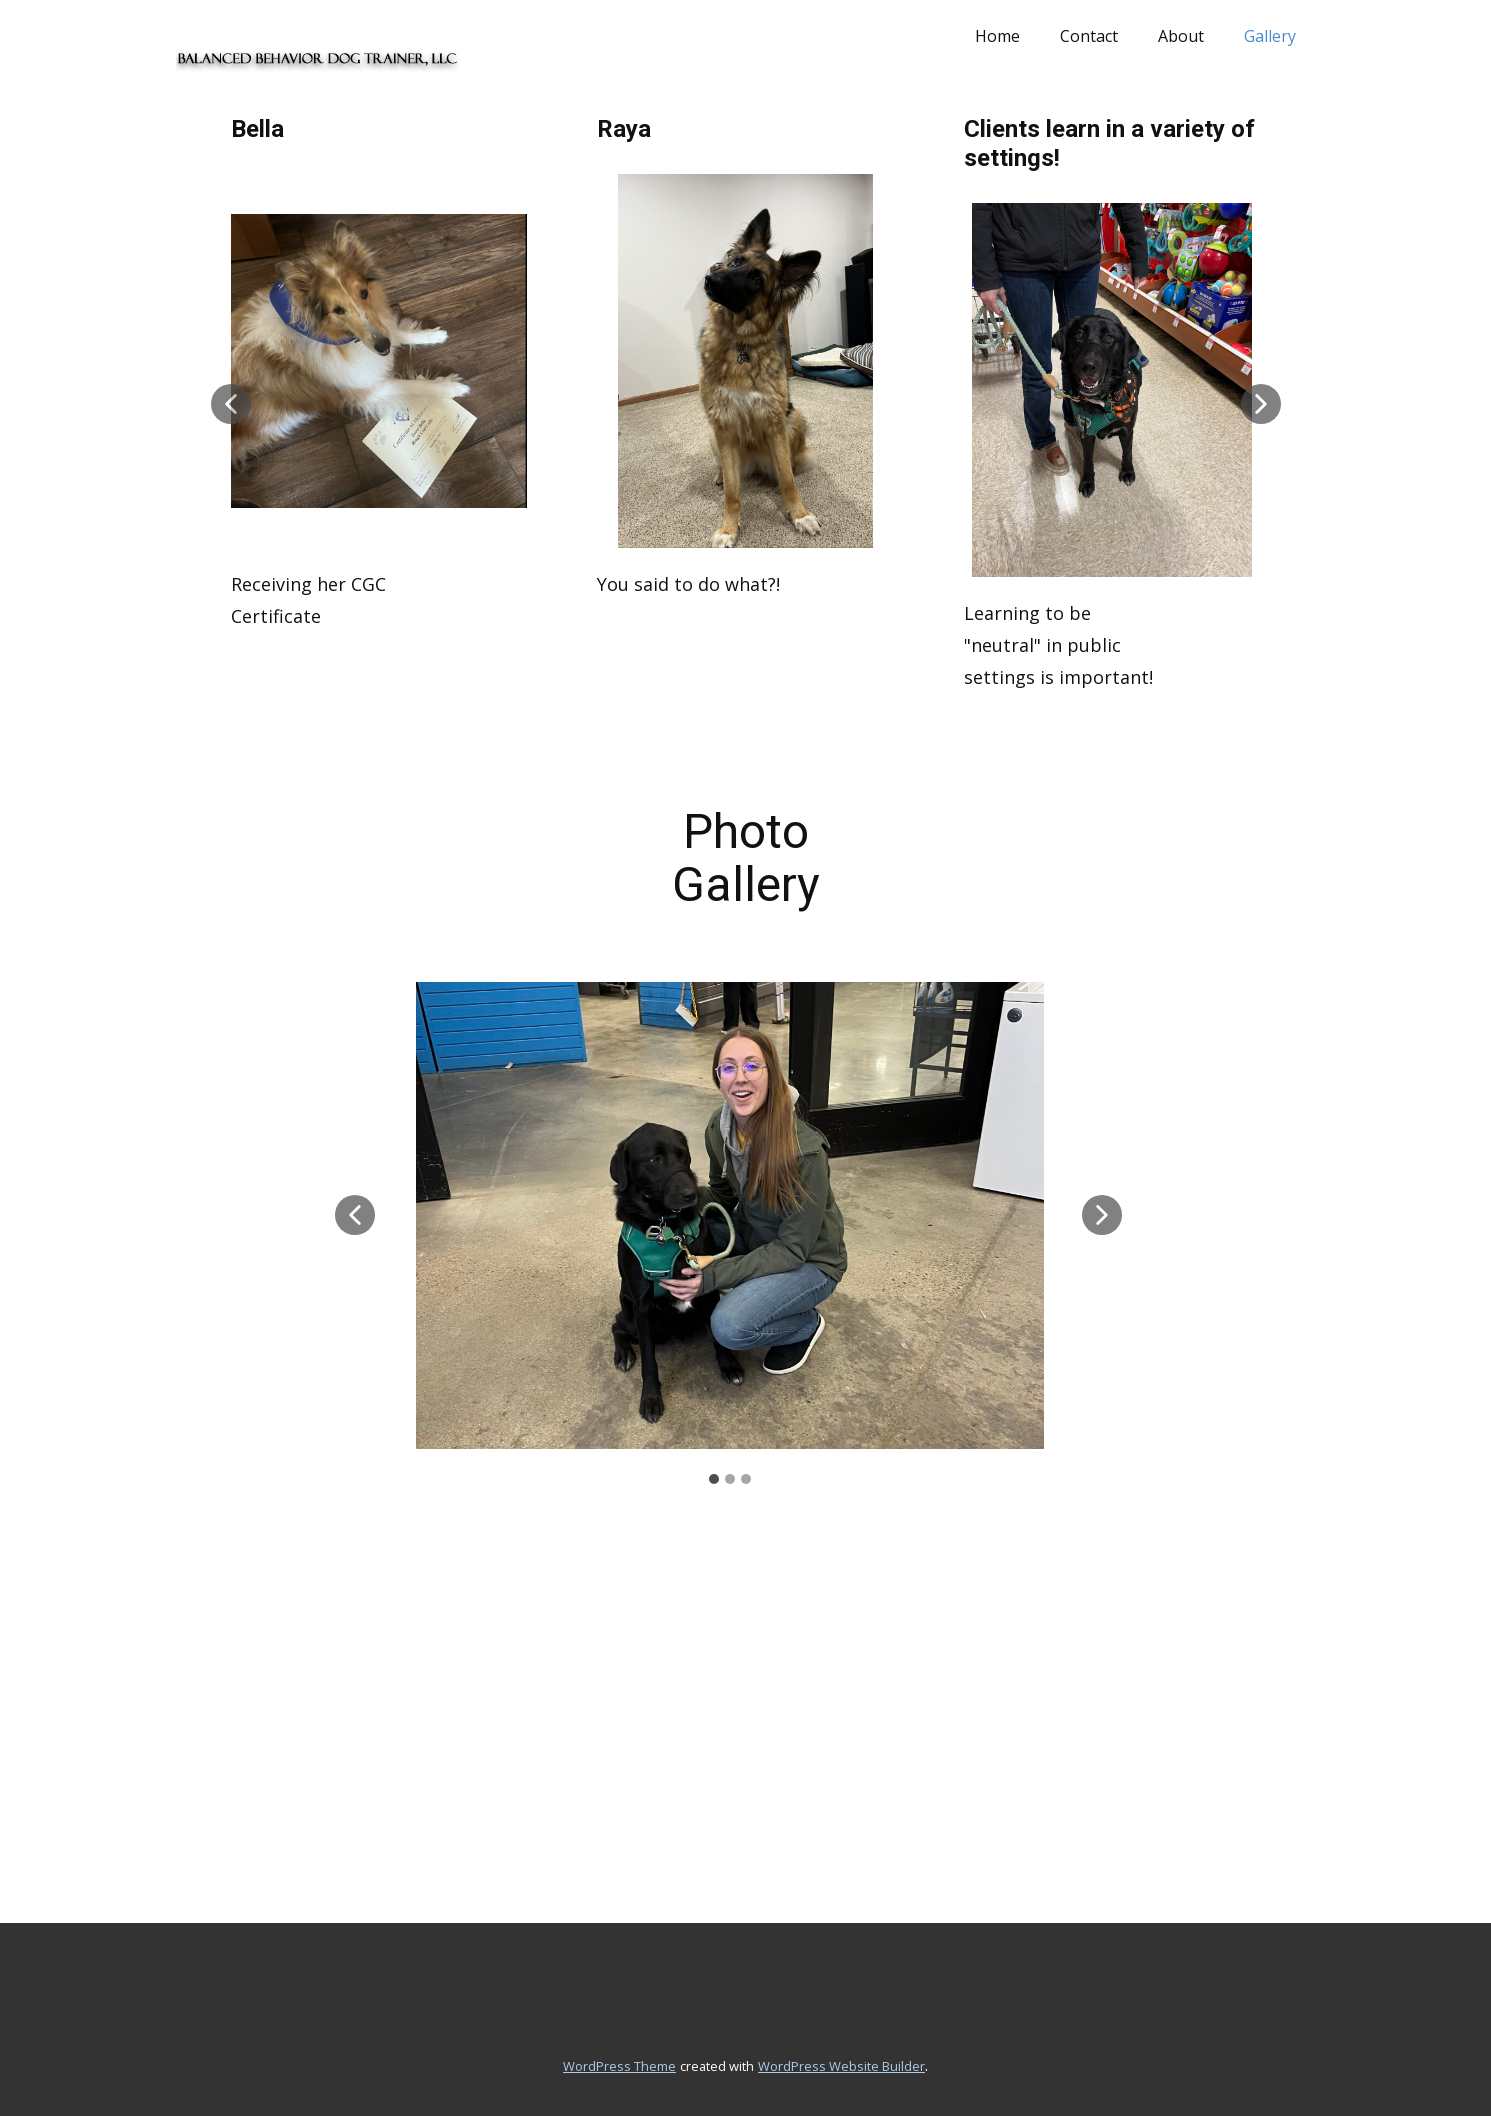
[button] (231, 404)
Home (997, 36)
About (1181, 36)
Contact (1089, 36)
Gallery (1270, 36)
